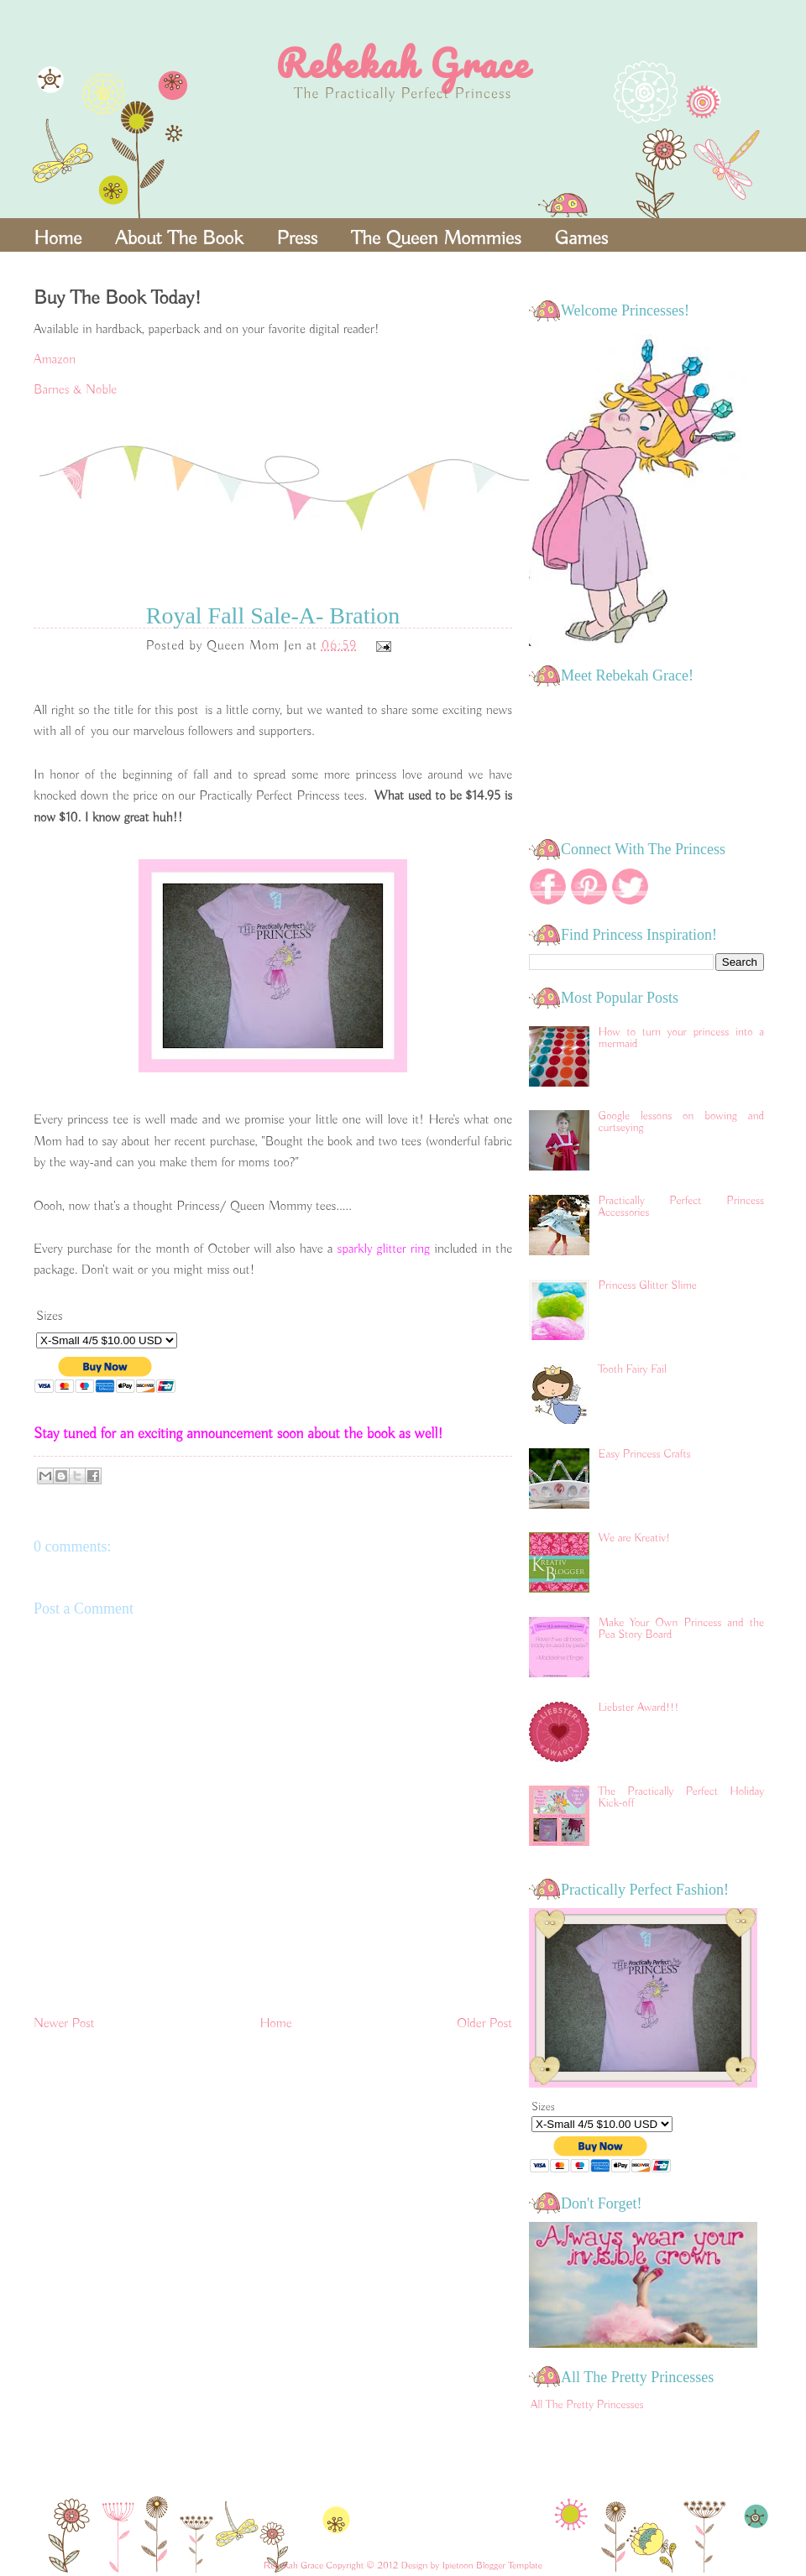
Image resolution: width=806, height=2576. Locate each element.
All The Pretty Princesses (587, 2404)
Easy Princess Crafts (645, 1454)
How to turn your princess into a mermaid (681, 1038)
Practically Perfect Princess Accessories (681, 1206)
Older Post (484, 2023)
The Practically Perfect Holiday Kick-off (681, 1797)
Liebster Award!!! (639, 1707)
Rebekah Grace (403, 63)
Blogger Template (509, 2565)
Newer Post (64, 2023)
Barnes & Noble (75, 390)
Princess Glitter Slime (648, 1285)
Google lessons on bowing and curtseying (681, 1121)
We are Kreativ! (635, 1538)
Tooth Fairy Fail (633, 1369)
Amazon (55, 360)
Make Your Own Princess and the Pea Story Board (681, 1628)
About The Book (179, 238)
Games (582, 238)
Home (57, 238)
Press (296, 238)
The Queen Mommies (436, 238)
